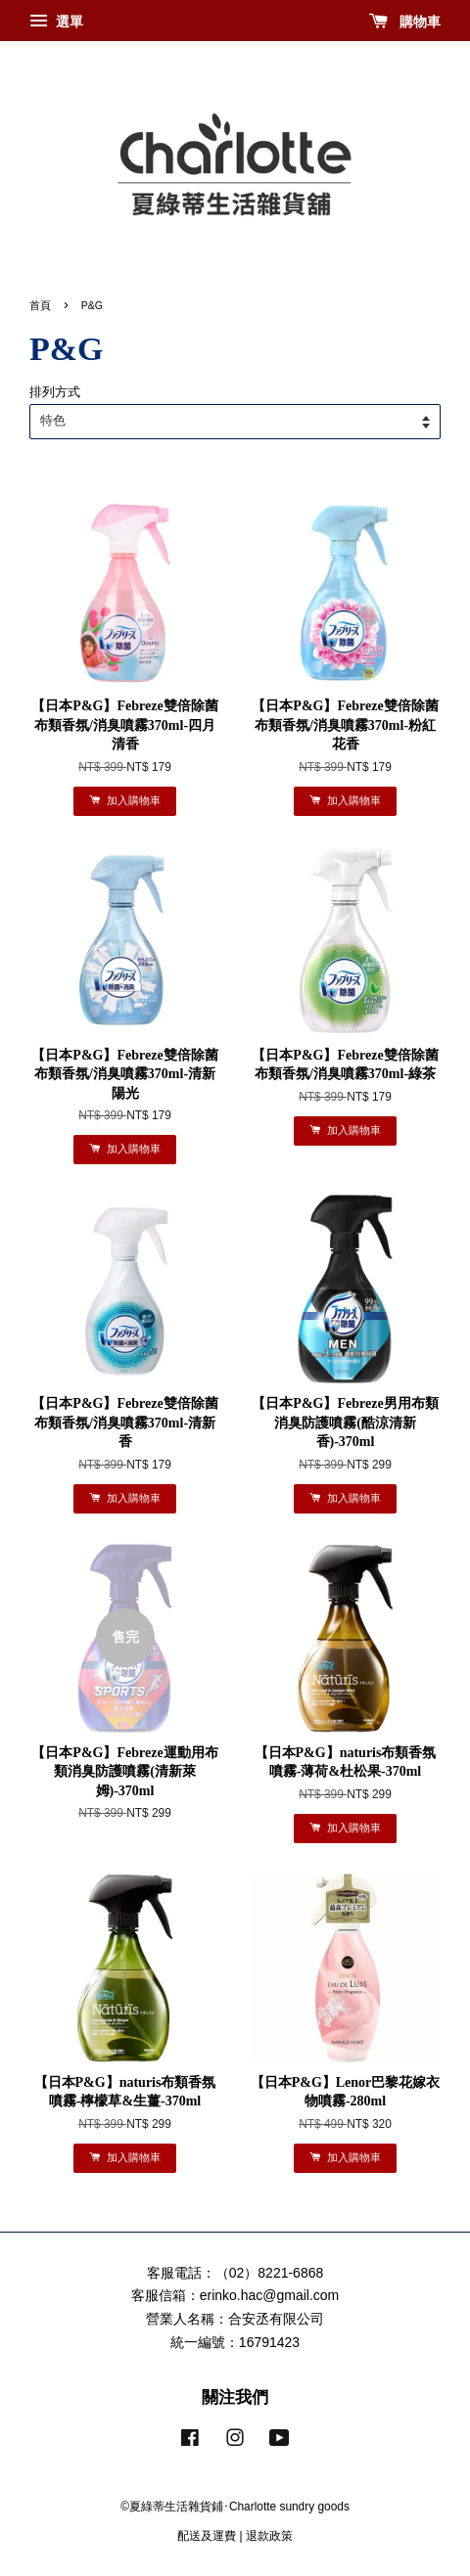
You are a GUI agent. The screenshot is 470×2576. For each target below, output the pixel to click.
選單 (56, 21)
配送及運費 (206, 2536)
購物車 (405, 21)
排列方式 (54, 392)
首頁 (40, 305)
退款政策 (269, 2536)
